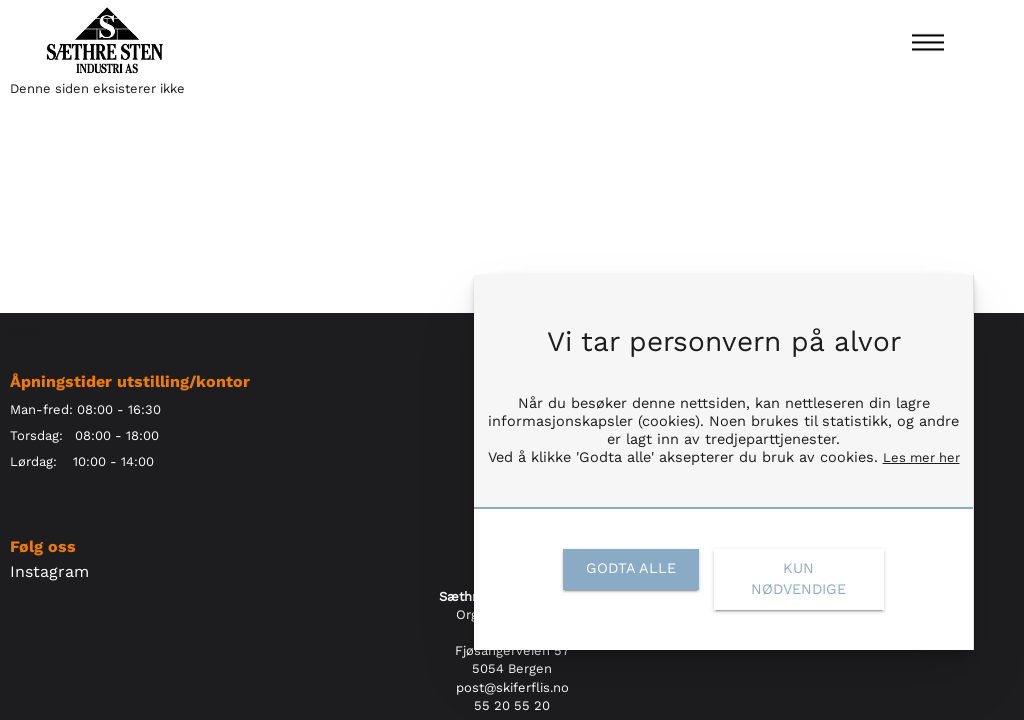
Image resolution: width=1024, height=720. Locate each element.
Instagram (49, 571)
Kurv (999, 331)
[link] (630, 569)
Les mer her (921, 457)
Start (25, 331)
